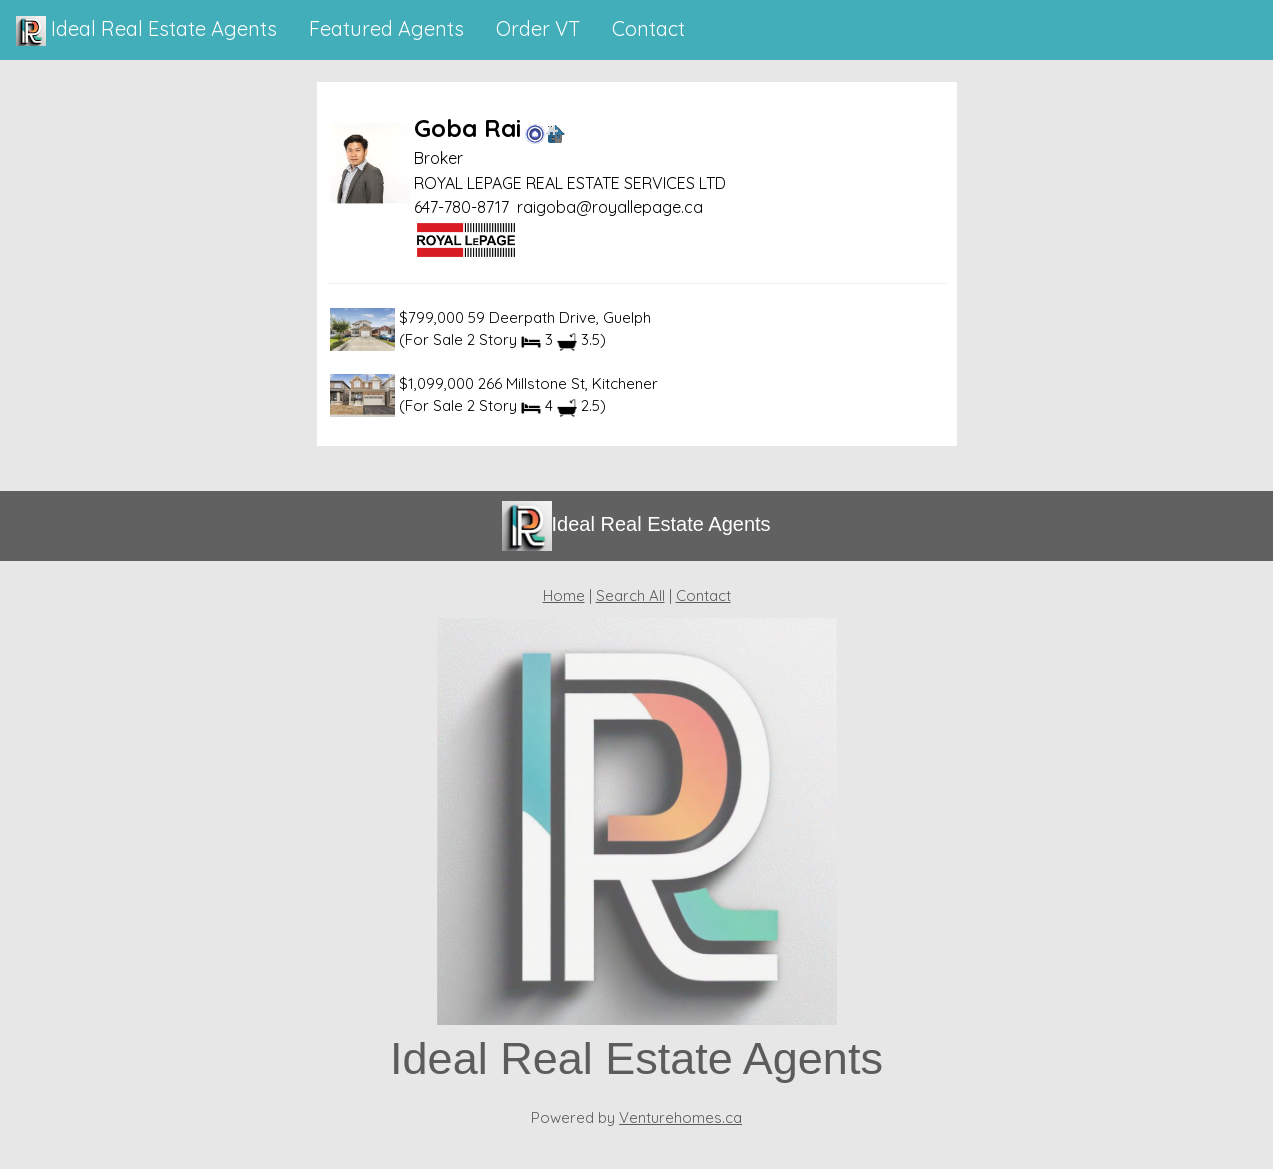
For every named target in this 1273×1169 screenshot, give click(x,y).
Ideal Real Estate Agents (146, 31)
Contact (703, 595)
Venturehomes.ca (680, 1117)
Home (564, 595)
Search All (630, 595)
